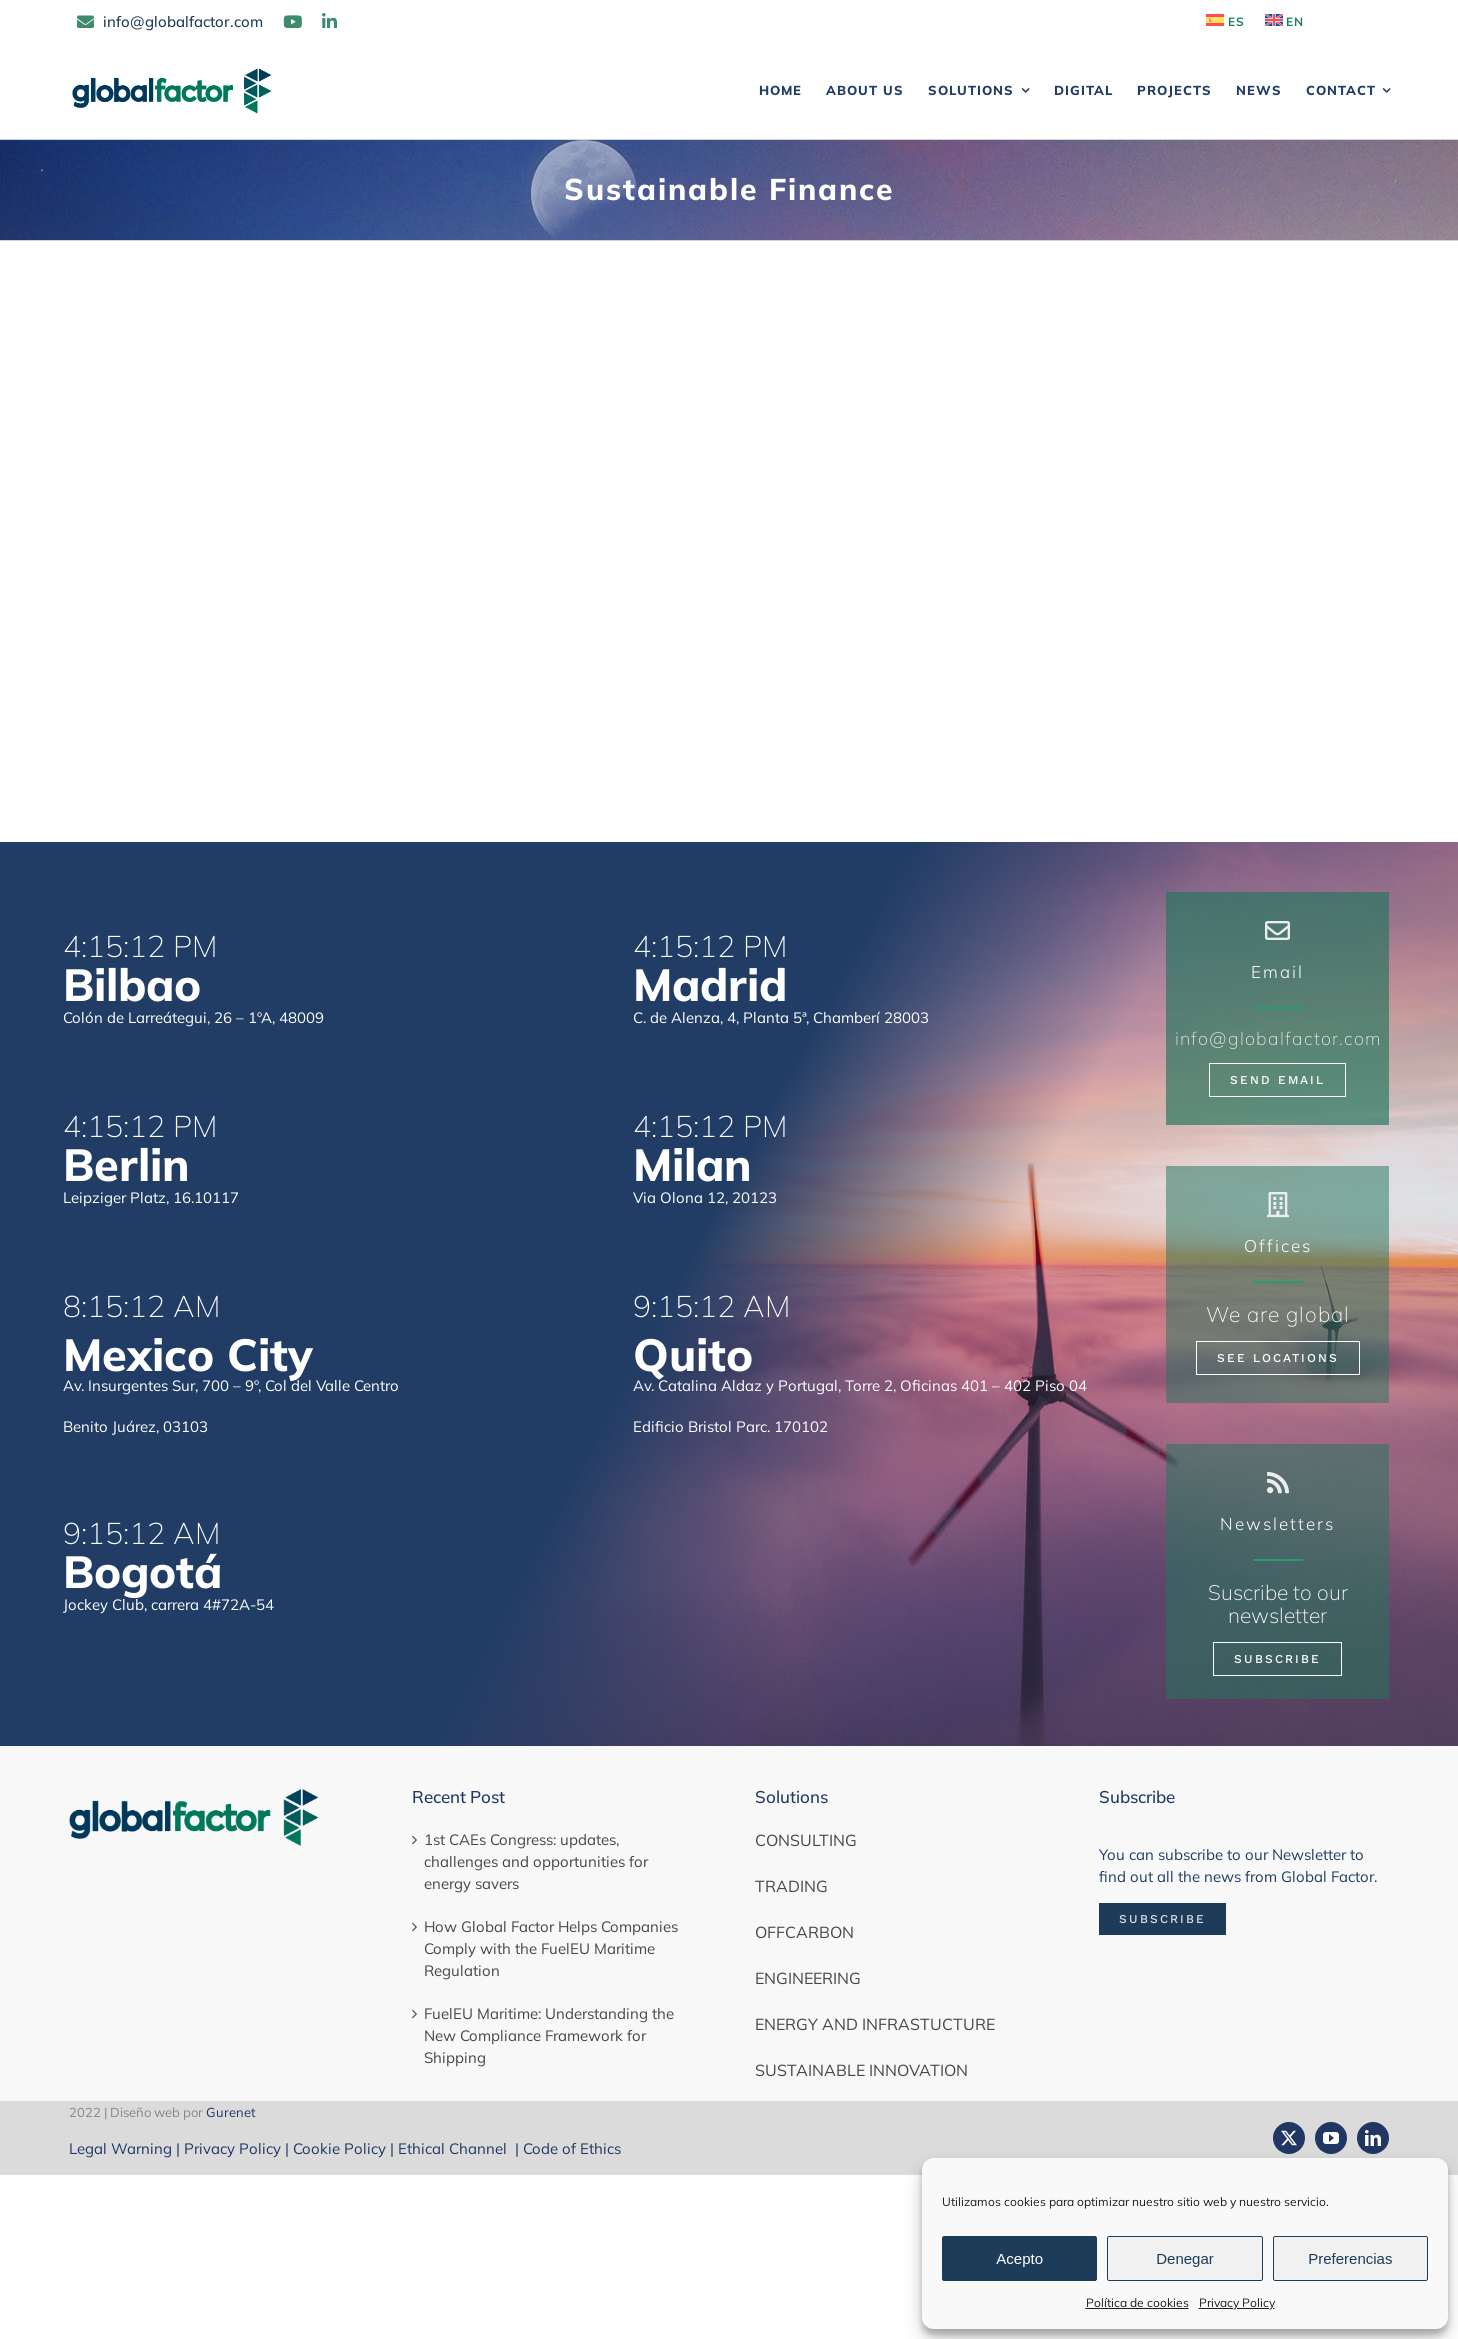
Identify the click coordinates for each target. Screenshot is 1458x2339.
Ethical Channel (454, 2148)
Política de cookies (1137, 2302)
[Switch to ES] (1225, 22)
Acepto (1019, 2258)
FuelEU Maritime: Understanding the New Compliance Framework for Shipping (549, 2035)
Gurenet (231, 2112)
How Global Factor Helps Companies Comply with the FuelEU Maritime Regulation (551, 1948)
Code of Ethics (572, 2148)
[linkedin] (1373, 2138)
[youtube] (1331, 2138)
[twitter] (1289, 2138)
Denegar (1185, 2258)
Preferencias (1350, 2258)
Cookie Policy (339, 2148)
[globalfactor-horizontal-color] (194, 1793)
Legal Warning (120, 2148)
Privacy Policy (1237, 2302)
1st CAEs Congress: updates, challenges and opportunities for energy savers (536, 1861)
